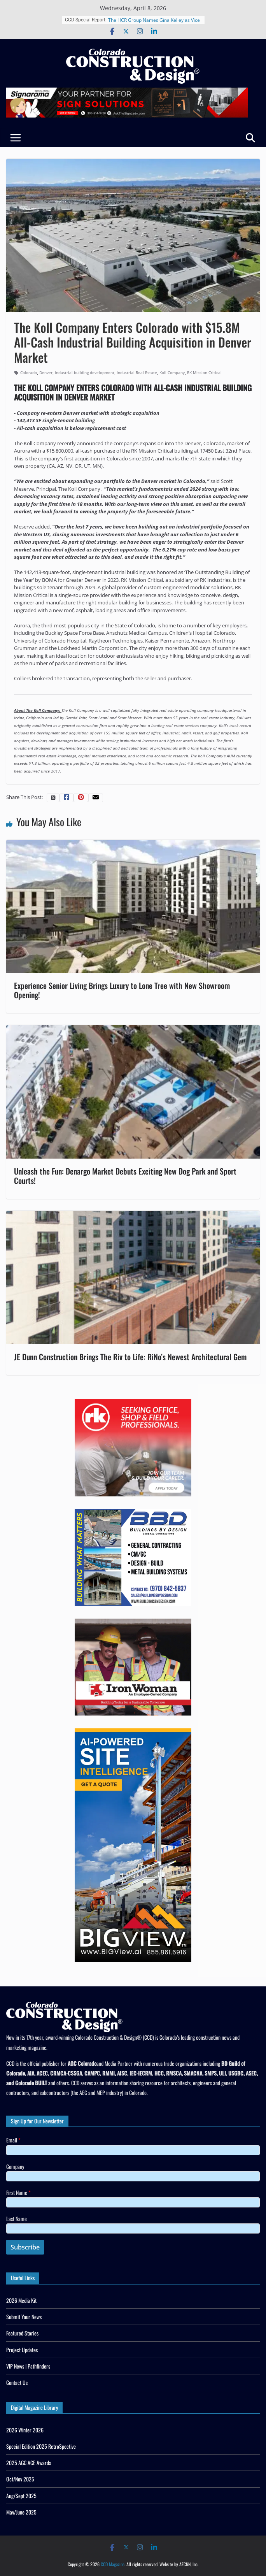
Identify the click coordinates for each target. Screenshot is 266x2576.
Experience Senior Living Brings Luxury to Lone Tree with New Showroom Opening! (122, 990)
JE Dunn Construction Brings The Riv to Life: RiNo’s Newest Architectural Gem (130, 1357)
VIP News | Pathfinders (28, 2366)
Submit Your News (24, 2317)
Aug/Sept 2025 (21, 2496)
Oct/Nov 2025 (20, 2479)
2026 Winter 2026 (25, 2430)
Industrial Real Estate (137, 372)
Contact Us (17, 2382)
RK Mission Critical (204, 372)
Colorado (28, 372)
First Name (18, 2192)
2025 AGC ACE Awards (28, 2462)
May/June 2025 (21, 2512)
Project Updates (22, 2350)
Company (15, 2166)
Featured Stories (22, 2333)
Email (13, 2140)
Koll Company (172, 372)
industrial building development (84, 372)
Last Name (16, 2218)
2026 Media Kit (21, 2300)
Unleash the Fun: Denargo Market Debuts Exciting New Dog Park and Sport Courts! (125, 1175)
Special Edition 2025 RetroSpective (41, 2446)
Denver (45, 372)
